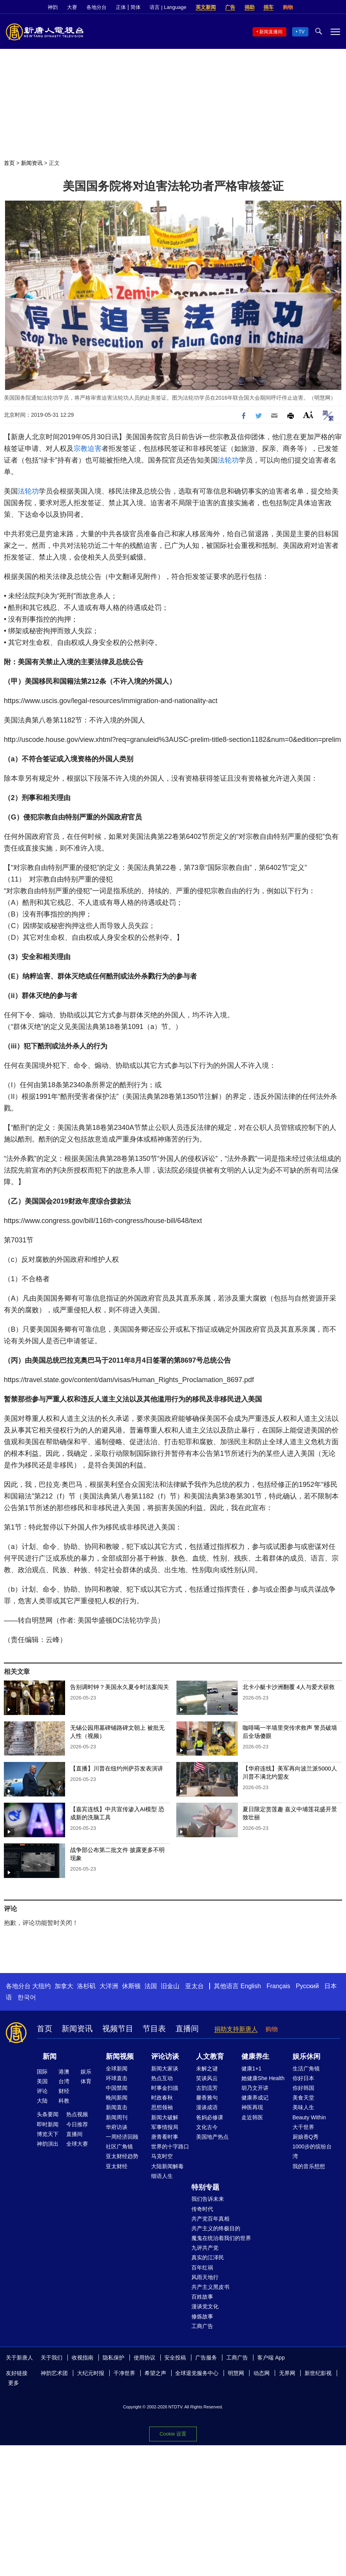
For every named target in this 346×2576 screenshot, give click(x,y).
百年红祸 (202, 2267)
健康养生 (255, 2056)
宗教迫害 (88, 448)
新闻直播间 (270, 32)
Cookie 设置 (173, 2434)
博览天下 (48, 2134)
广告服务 (206, 2357)
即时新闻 (48, 2124)
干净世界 (124, 2373)
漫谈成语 (207, 2107)
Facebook (310, 7)
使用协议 (144, 2357)
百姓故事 (202, 2297)
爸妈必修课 (209, 2117)
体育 (86, 2081)
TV (302, 32)
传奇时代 (202, 2209)
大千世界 (303, 2127)
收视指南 (82, 2357)
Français (278, 1986)
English (251, 1986)
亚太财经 (116, 2166)
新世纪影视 (318, 2373)
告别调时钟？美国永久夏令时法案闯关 (119, 1687)
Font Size (308, 414)
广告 (230, 7)
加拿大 (64, 1986)
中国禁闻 (116, 2088)
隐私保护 (113, 2357)
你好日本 (303, 2078)
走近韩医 (252, 2117)
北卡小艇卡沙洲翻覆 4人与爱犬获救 (289, 1687)
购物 (288, 7)
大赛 (72, 7)
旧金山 (170, 1986)
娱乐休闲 (306, 2056)
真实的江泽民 (207, 2257)
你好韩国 (303, 2088)
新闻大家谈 (164, 2068)
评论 (42, 2091)
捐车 (268, 7)
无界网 (287, 2373)
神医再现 (252, 2107)
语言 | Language (168, 7)
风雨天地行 (205, 2277)
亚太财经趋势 (122, 2156)
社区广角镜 (119, 2146)
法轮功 (228, 460)
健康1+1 (251, 2068)
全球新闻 (116, 2068)
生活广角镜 (306, 2068)
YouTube (336, 7)
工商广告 (202, 2326)
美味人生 (303, 2107)
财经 (64, 2091)
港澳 (64, 2071)
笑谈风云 (207, 2078)
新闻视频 (120, 2056)
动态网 (261, 2373)
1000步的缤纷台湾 (312, 2151)
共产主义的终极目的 (215, 2228)
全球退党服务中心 (197, 2373)
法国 (151, 1986)
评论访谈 (165, 2056)
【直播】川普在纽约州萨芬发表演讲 (116, 1768)
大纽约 (41, 1986)
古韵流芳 (207, 2088)
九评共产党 (205, 2248)
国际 (42, 2071)
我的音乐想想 (309, 2166)
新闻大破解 (164, 2117)
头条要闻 (48, 2114)
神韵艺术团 (54, 2373)
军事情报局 (164, 2127)
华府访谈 (116, 2127)
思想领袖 (162, 2107)
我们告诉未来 (207, 2199)
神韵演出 (48, 2144)
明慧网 (236, 2373)
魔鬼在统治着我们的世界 (221, 2238)
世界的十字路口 (170, 2146)
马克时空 (162, 2156)
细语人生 (162, 2176)
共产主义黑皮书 (210, 2287)
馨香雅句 (207, 2097)
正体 (121, 7)
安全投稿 (175, 2357)
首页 (9, 163)
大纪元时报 (90, 2373)
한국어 (26, 1997)
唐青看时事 (164, 2137)
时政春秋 (162, 2097)
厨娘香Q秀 (305, 2137)
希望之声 (155, 2373)
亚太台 (194, 1986)
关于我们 (51, 2357)
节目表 (154, 2028)
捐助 (249, 7)
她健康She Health (262, 2078)
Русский (307, 1986)
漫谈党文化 (205, 2306)
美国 (42, 2081)
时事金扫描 (164, 2088)
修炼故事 (202, 2316)
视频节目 (117, 2028)
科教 (64, 2101)
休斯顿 (131, 1986)
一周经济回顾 (122, 2137)
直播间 (187, 2028)
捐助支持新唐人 (236, 2029)
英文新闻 (206, 7)
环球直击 (116, 2078)
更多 (13, 2383)
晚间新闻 (116, 2097)
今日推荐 (77, 2124)
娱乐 (86, 2071)
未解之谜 (207, 2068)
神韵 (53, 7)
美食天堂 (303, 2097)
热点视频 (77, 2114)
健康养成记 (255, 2097)
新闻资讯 (32, 163)
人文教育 (210, 2056)
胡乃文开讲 (255, 2088)
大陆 (42, 2101)
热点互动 (162, 2078)
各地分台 (96, 7)
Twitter (323, 7)
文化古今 (207, 2127)
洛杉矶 (86, 1986)
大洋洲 (109, 1986)
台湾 (64, 2081)
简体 (136, 7)
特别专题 (205, 2187)
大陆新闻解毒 (167, 2166)
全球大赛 (77, 2144)
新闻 (50, 2056)
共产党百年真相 (210, 2219)
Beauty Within (309, 2117)
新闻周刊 (116, 2117)
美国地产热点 (212, 2137)
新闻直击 (116, 2107)
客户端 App (271, 2357)
